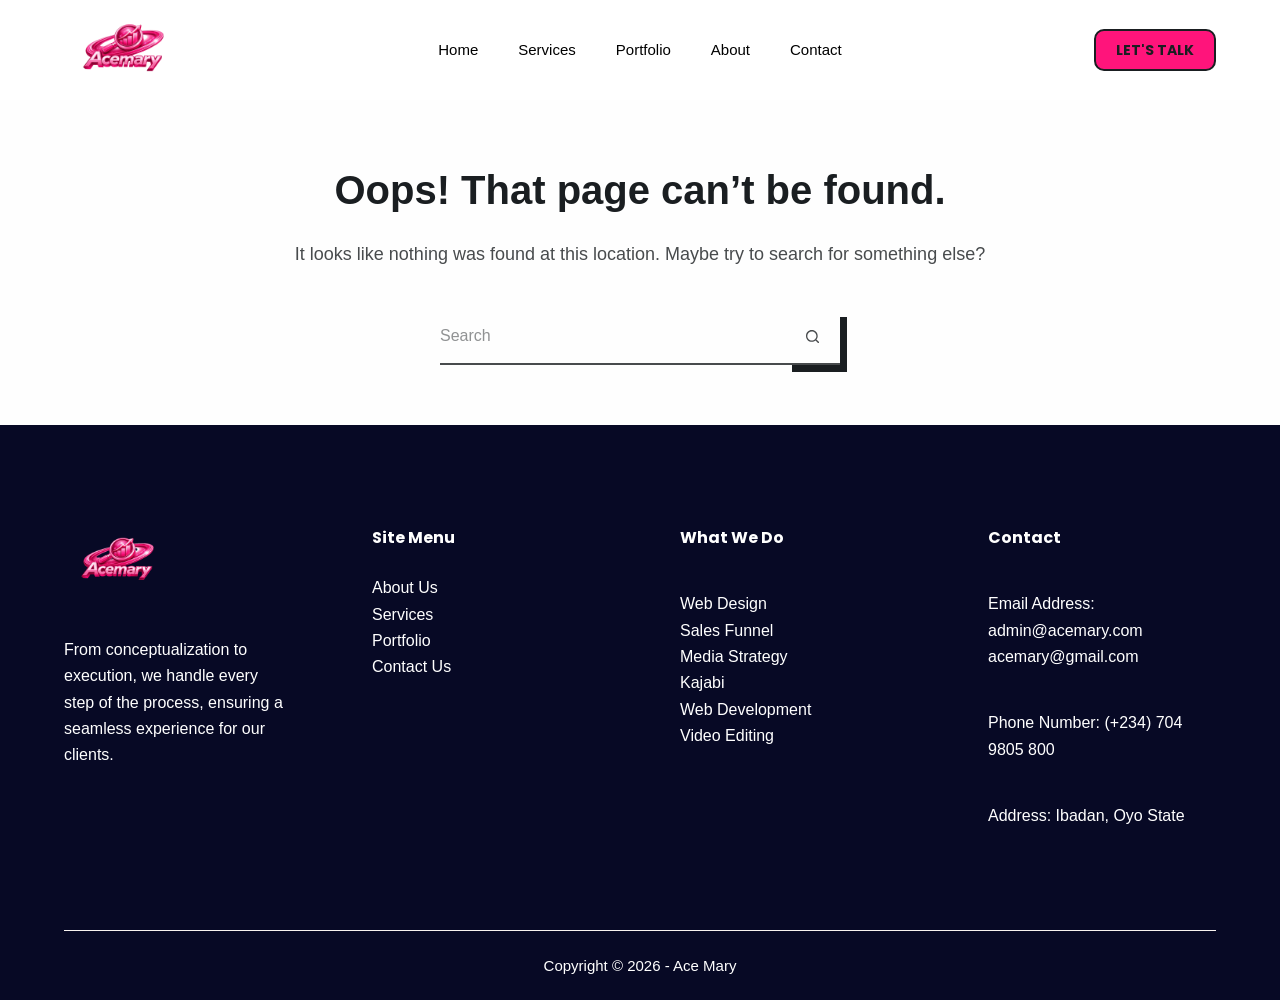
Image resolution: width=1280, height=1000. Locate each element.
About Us (405, 587)
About (730, 49)
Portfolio (643, 49)
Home (458, 49)
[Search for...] (612, 337)
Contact (816, 49)
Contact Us (411, 666)
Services (547, 49)
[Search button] (812, 337)
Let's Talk (1155, 50)
